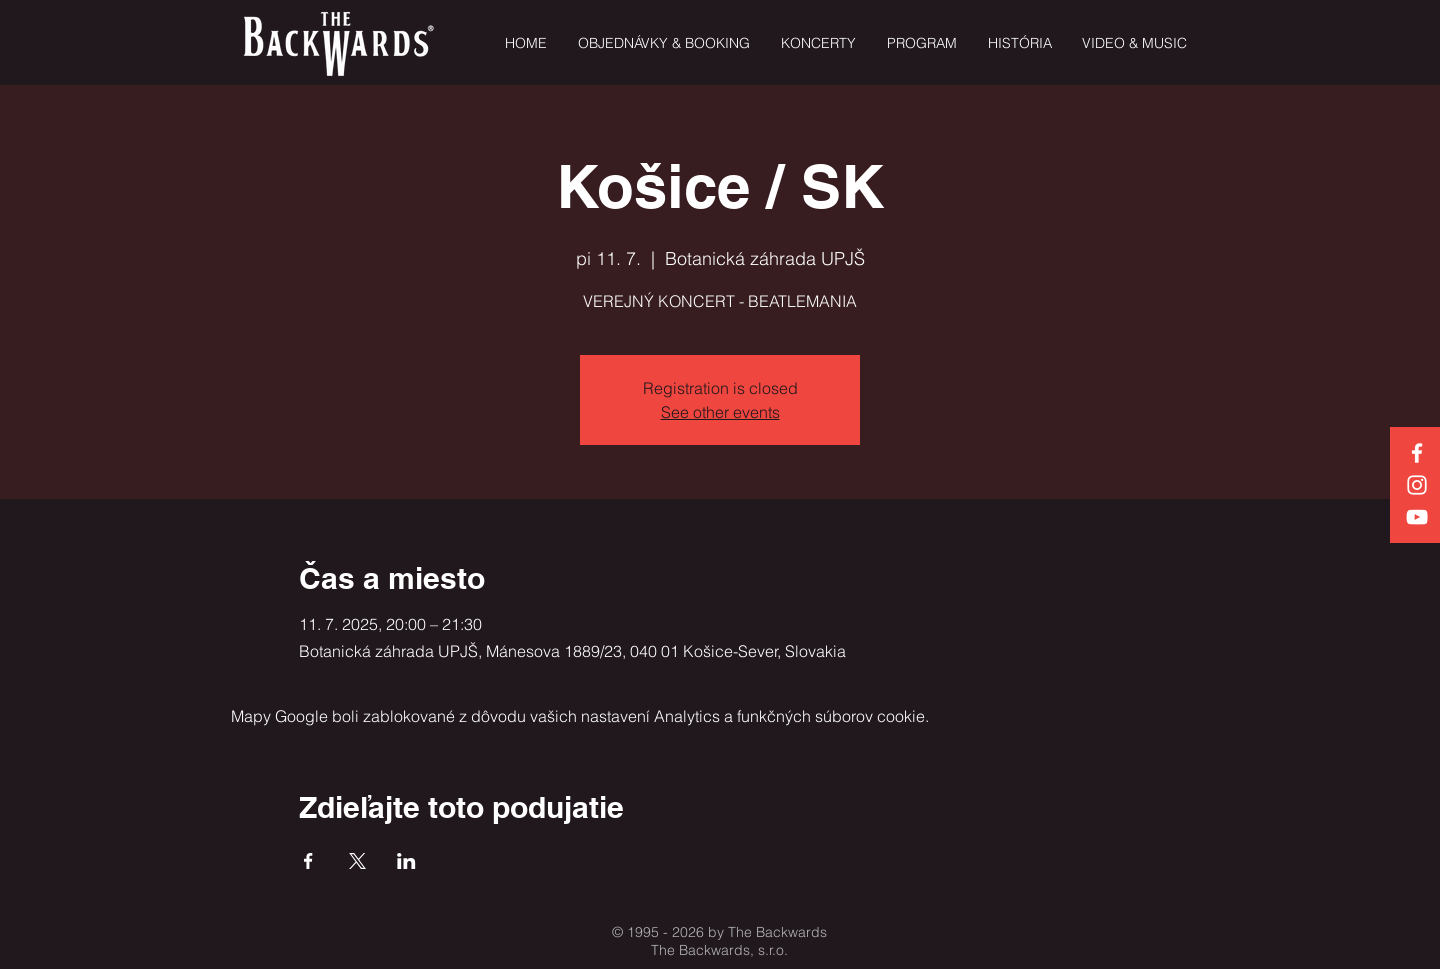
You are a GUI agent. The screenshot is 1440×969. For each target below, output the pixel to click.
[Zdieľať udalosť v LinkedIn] (406, 861)
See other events (720, 412)
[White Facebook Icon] (1417, 453)
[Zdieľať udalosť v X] (357, 861)
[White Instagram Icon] (1417, 485)
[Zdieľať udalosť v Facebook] (308, 861)
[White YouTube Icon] (1417, 517)
